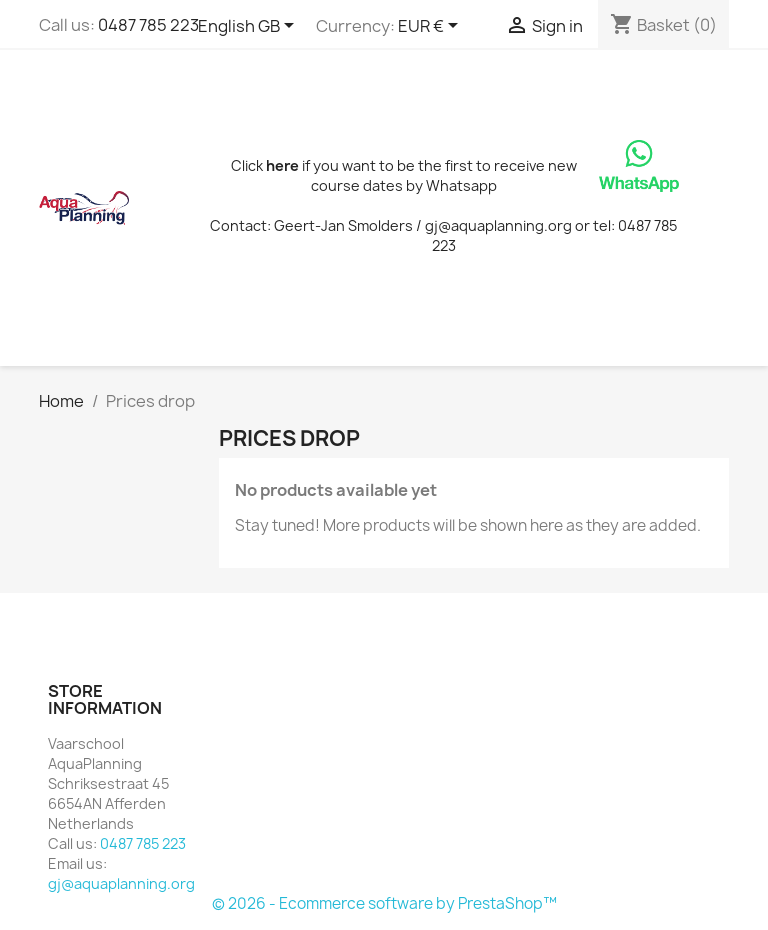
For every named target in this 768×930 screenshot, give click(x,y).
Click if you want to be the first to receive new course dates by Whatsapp (404, 175)
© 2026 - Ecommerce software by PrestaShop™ (384, 903)
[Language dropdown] (249, 27)
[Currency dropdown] (431, 27)
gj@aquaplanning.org (121, 883)
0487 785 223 (148, 25)
